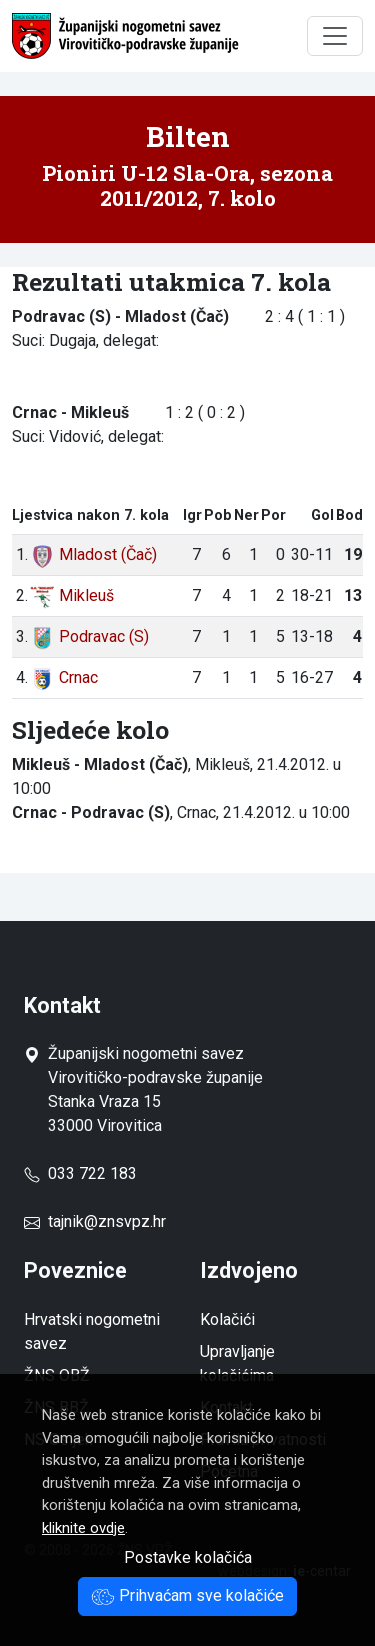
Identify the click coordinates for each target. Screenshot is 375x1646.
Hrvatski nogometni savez (92, 1331)
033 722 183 (80, 1173)
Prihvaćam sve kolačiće (187, 1595)
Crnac (64, 677)
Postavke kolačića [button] (188, 1557)
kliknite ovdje (83, 1528)
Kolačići (227, 1319)
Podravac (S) (89, 636)
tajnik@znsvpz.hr (107, 1221)
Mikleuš (72, 595)
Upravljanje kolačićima (237, 1363)
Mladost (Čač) (93, 554)
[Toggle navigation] (335, 36)
